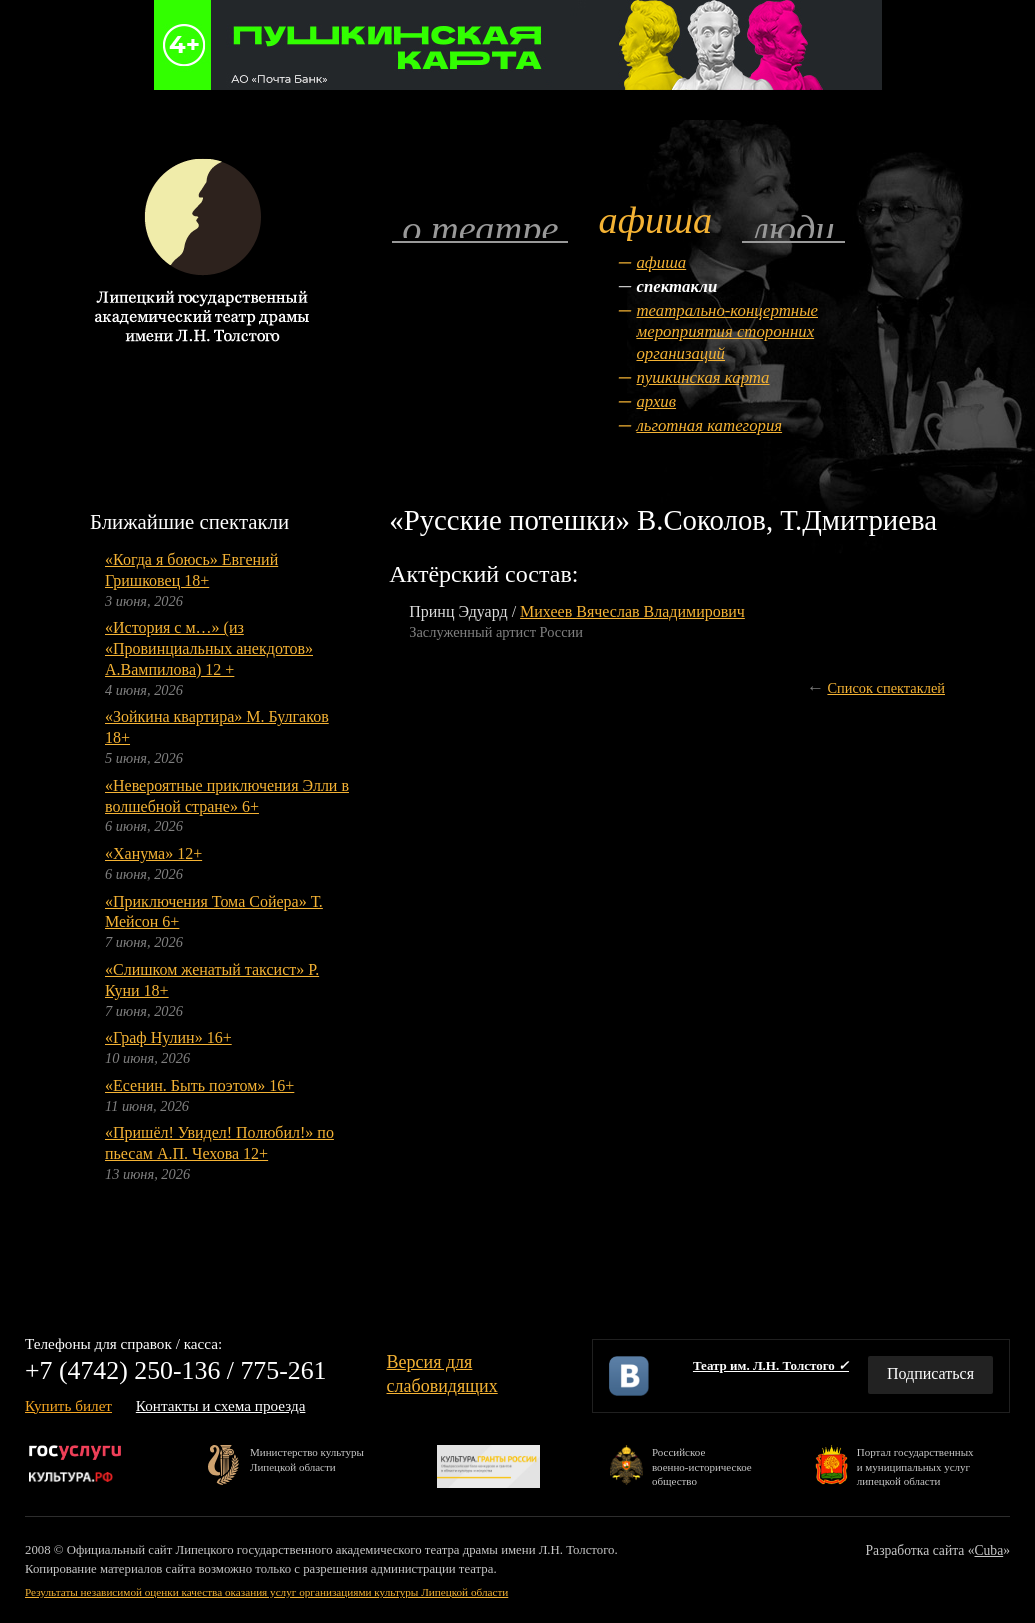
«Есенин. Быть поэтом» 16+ (199, 1085)
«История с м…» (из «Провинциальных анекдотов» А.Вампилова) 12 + (209, 648)
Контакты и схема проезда (221, 1405)
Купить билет (68, 1405)
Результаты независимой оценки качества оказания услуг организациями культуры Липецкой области (266, 1592)
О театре (480, 227)
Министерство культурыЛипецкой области (307, 1459)
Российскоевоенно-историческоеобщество (702, 1465)
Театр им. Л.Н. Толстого (771, 1365)
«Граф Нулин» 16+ (168, 1037)
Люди (793, 227)
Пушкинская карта (702, 377)
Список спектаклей (886, 688)
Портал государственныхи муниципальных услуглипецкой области (915, 1465)
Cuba (989, 1550)
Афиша (661, 262)
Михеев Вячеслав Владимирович (632, 611)
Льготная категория (709, 425)
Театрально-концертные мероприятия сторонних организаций (727, 332)
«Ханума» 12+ (153, 853)
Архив (656, 401)
